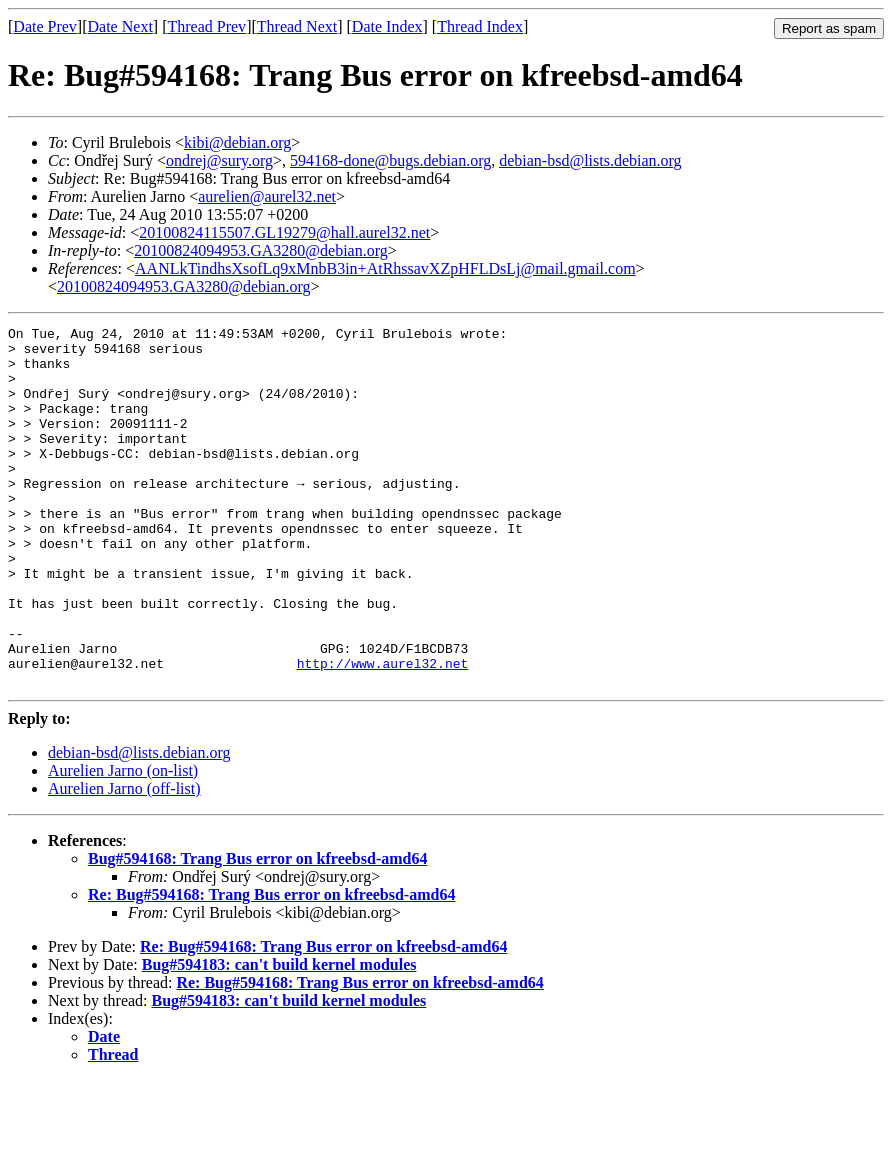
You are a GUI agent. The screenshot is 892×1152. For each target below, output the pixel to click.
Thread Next (297, 26)
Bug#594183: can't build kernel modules (279, 1036)
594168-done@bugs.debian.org (390, 160)
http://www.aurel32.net (383, 732)
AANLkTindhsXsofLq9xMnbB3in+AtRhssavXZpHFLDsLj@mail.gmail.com (385, 268)
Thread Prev (206, 26)
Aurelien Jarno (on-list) (123, 842)
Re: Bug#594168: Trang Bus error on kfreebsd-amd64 (271, 966)
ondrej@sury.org (219, 160)
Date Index (387, 26)
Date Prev (45, 26)
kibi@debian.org (237, 142)
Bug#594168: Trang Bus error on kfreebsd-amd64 (257, 930)
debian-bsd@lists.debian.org (590, 160)
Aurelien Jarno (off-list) (124, 860)
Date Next (120, 26)
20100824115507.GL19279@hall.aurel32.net (284, 232)
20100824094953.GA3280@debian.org (261, 250)
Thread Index (480, 26)
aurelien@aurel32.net (267, 196)
